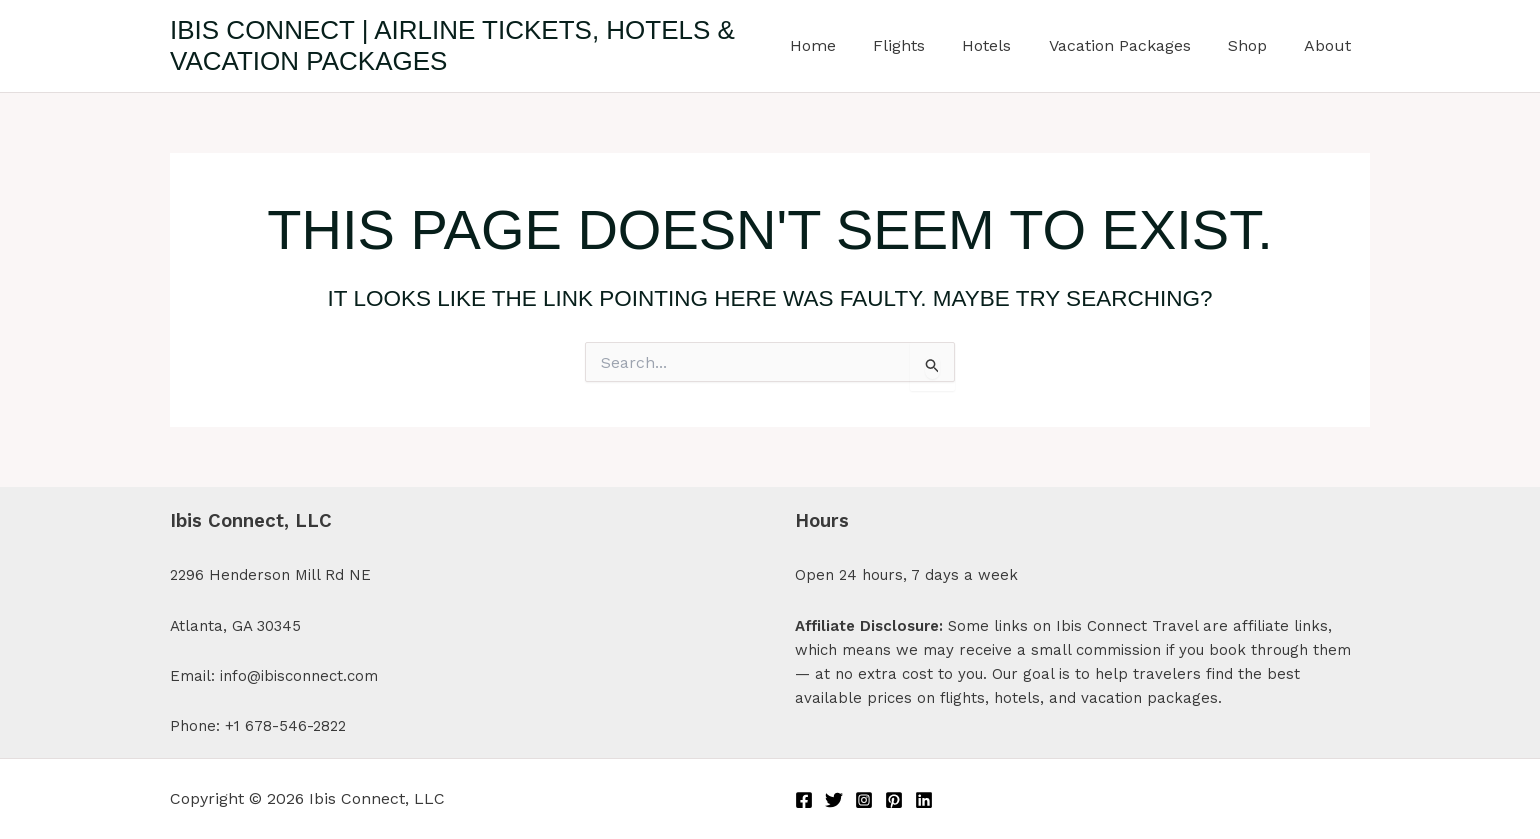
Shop (1255, 45)
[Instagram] (864, 800)
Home (842, 45)
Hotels (1005, 45)
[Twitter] (834, 800)
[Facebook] (804, 800)
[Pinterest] (894, 800)
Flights (923, 45)
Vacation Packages (1133, 45)
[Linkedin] (924, 800)
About (1330, 45)
